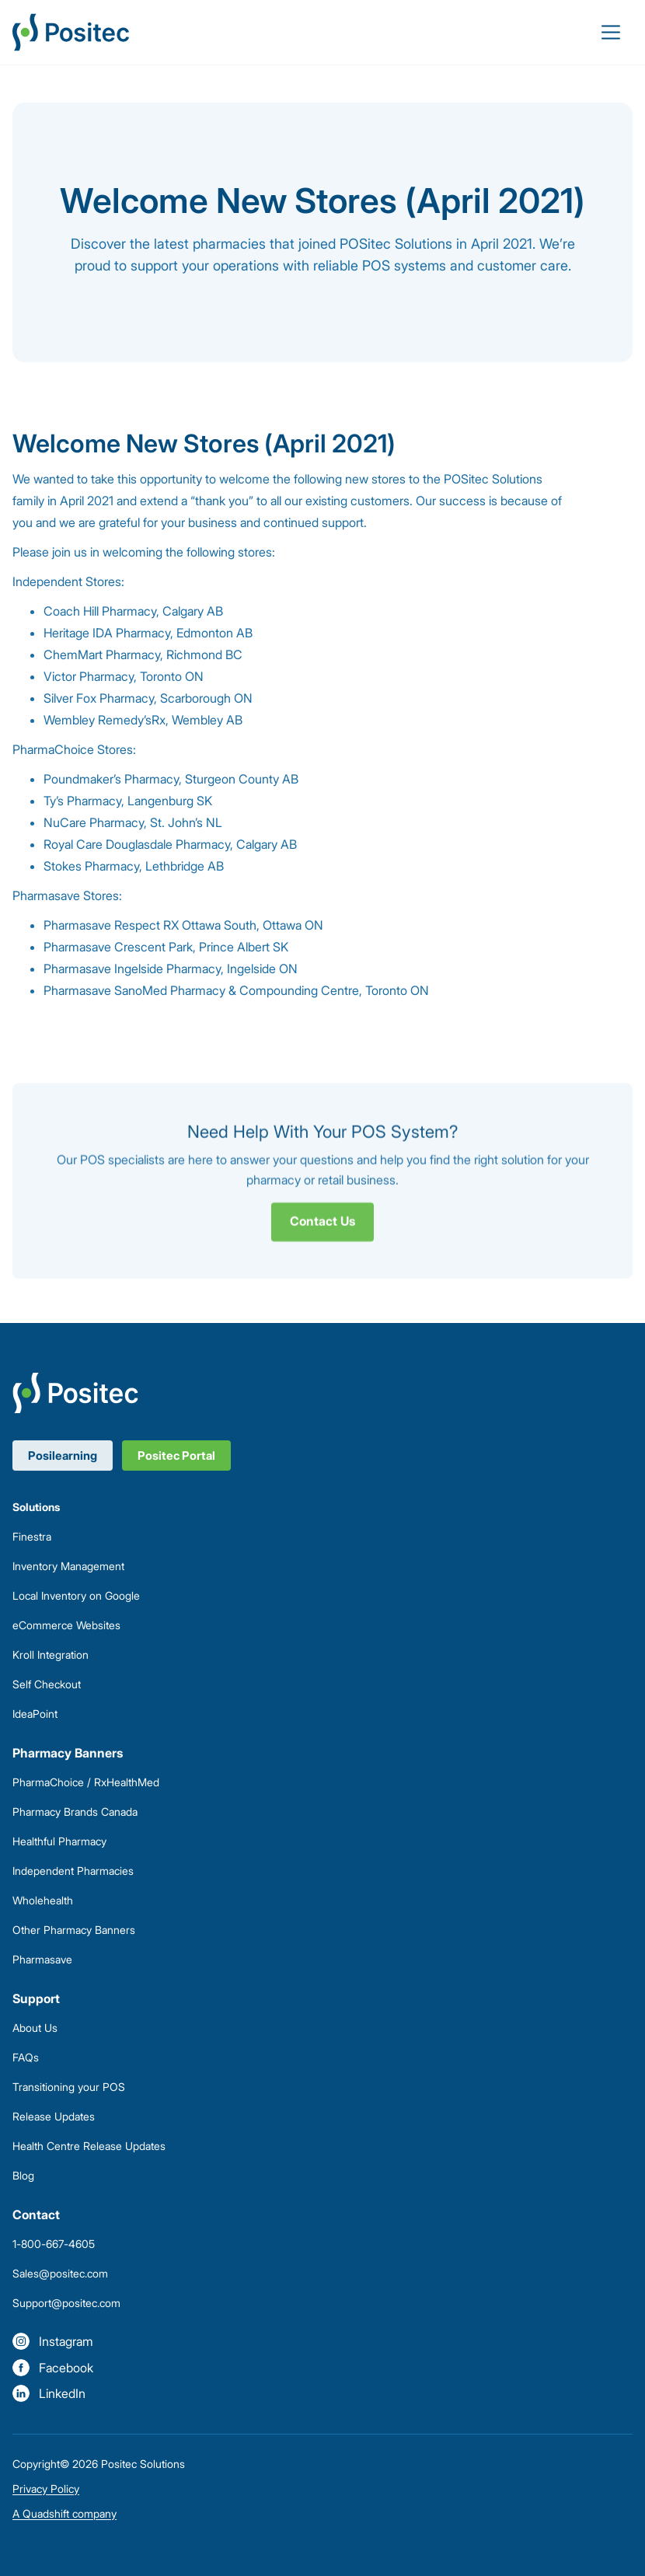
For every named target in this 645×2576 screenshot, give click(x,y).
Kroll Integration (50, 1654)
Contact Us (322, 1231)
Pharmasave (42, 1959)
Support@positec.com (66, 2302)
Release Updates (53, 2116)
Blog (23, 2175)
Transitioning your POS (68, 2086)
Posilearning (62, 1455)
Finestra (31, 1536)
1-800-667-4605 (53, 2243)
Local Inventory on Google (76, 1595)
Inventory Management (68, 1565)
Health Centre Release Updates (89, 2145)
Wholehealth (42, 1900)
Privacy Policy (45, 2488)
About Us (35, 2027)
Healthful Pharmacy (59, 1841)
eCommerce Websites (66, 1625)
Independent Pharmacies (73, 1870)
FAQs (25, 2057)
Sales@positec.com (60, 2273)
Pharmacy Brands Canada (75, 1811)
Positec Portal (176, 1455)
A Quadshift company (64, 2513)
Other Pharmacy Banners (73, 1929)
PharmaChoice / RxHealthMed (85, 1782)
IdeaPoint (35, 1713)
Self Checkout (46, 1684)
